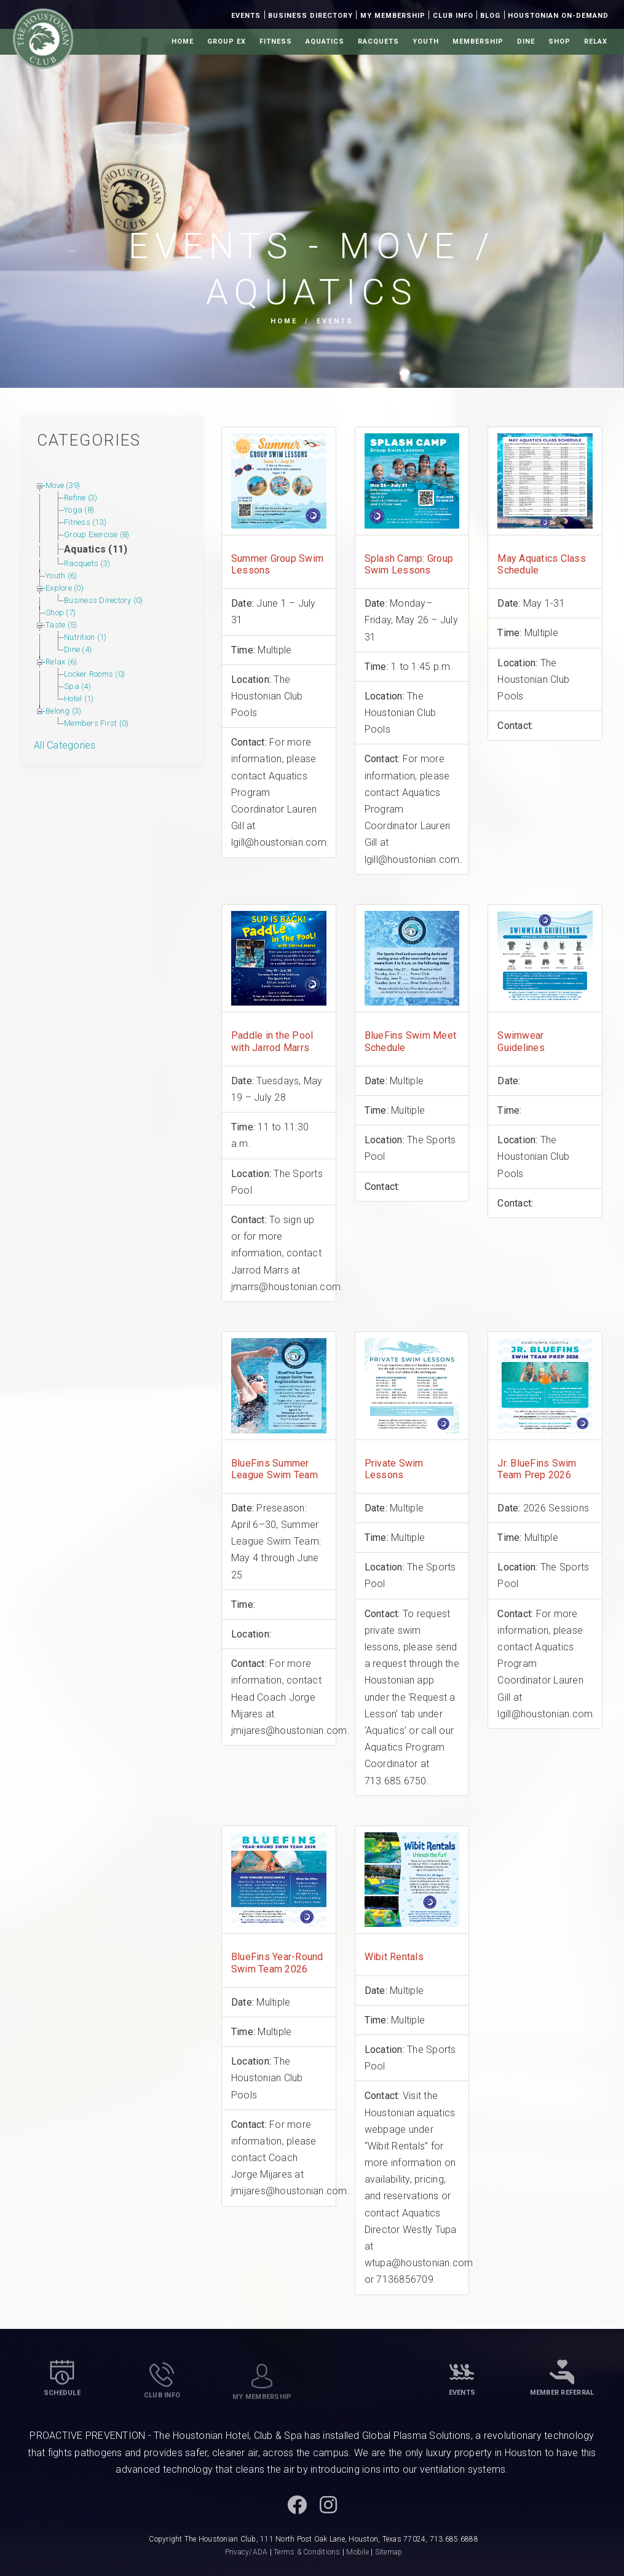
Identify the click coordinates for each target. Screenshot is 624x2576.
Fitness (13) (85, 522)
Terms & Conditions (307, 2552)
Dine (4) (78, 649)
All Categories (65, 745)
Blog (490, 16)
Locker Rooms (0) (94, 674)
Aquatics (325, 41)
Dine (526, 41)
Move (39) (62, 485)
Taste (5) (61, 624)
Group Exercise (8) (97, 534)
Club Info (453, 16)
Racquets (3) (87, 563)
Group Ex (226, 41)
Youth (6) (61, 575)
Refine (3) (81, 497)
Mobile (357, 2552)
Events (246, 16)
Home (183, 41)
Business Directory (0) (103, 600)
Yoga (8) (79, 509)
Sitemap (389, 2552)
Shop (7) (60, 612)
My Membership (392, 16)
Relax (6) (61, 661)
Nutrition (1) (85, 637)
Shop (559, 41)
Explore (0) (64, 588)
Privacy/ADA (246, 2552)
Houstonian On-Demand (558, 16)
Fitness (275, 41)
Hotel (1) (78, 698)
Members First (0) (96, 723)
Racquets (378, 41)
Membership (478, 41)
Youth (426, 41)
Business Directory (310, 16)
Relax (595, 41)
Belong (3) (63, 710)
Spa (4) (77, 686)
